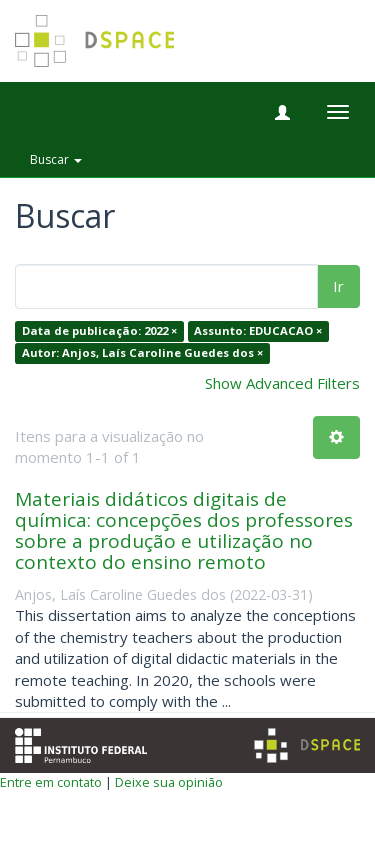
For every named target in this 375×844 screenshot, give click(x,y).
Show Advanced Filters (282, 383)
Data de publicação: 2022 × (99, 331)
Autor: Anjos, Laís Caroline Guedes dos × (142, 352)
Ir (338, 286)
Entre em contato (51, 782)
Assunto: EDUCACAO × (258, 331)
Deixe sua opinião (169, 782)
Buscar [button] (56, 159)
